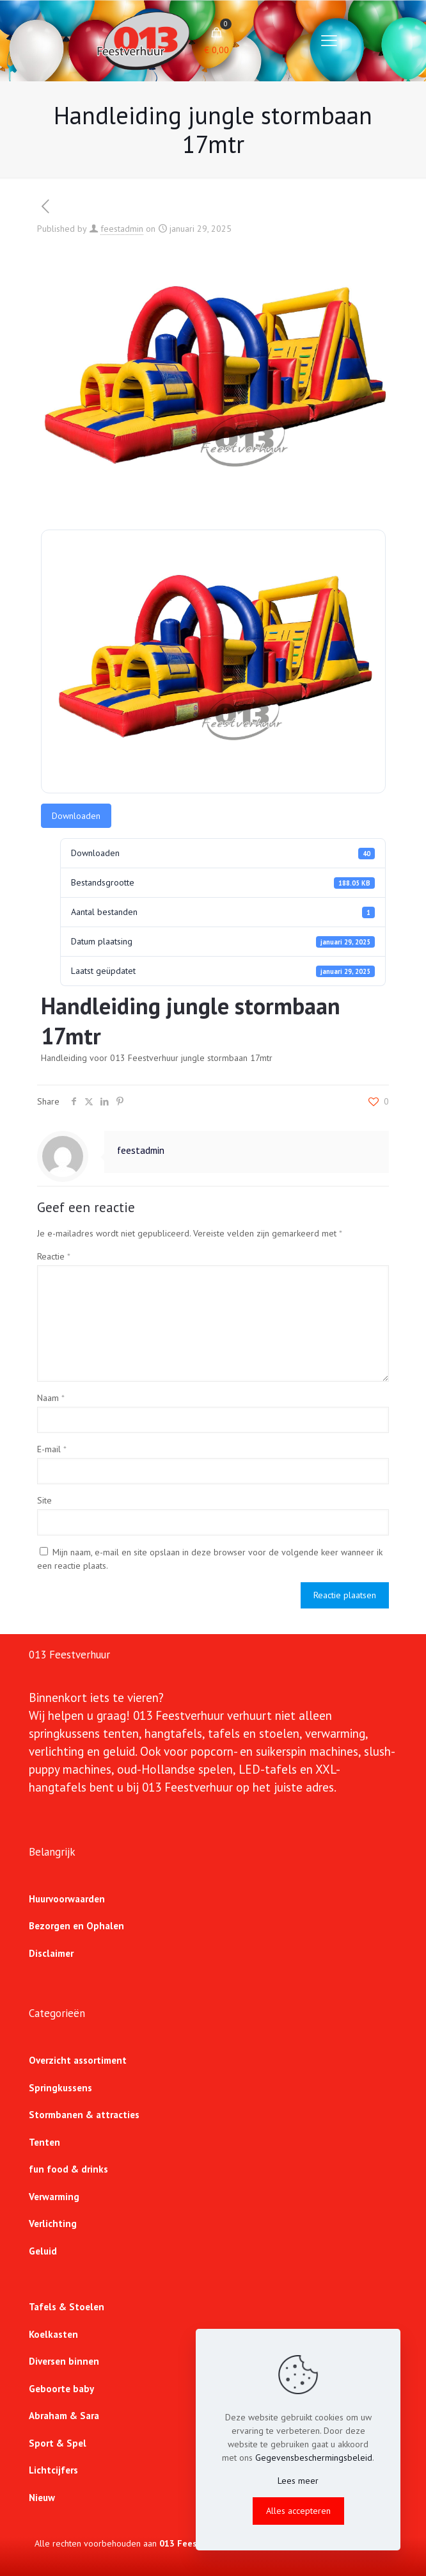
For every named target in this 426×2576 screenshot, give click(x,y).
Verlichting (53, 2223)
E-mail (52, 1449)
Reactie (53, 1256)
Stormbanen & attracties (84, 2115)
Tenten (44, 2142)
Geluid (43, 2251)
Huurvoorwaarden (67, 1899)
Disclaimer (51, 1953)
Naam (51, 1398)
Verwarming (54, 2197)
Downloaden (76, 816)
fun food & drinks (68, 2169)
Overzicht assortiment (78, 2060)
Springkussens (60, 2088)
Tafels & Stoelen (66, 2307)
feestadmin (121, 228)
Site (44, 1500)
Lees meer (298, 2480)
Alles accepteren (298, 2510)
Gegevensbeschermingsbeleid (313, 2457)
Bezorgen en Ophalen (76, 1926)
